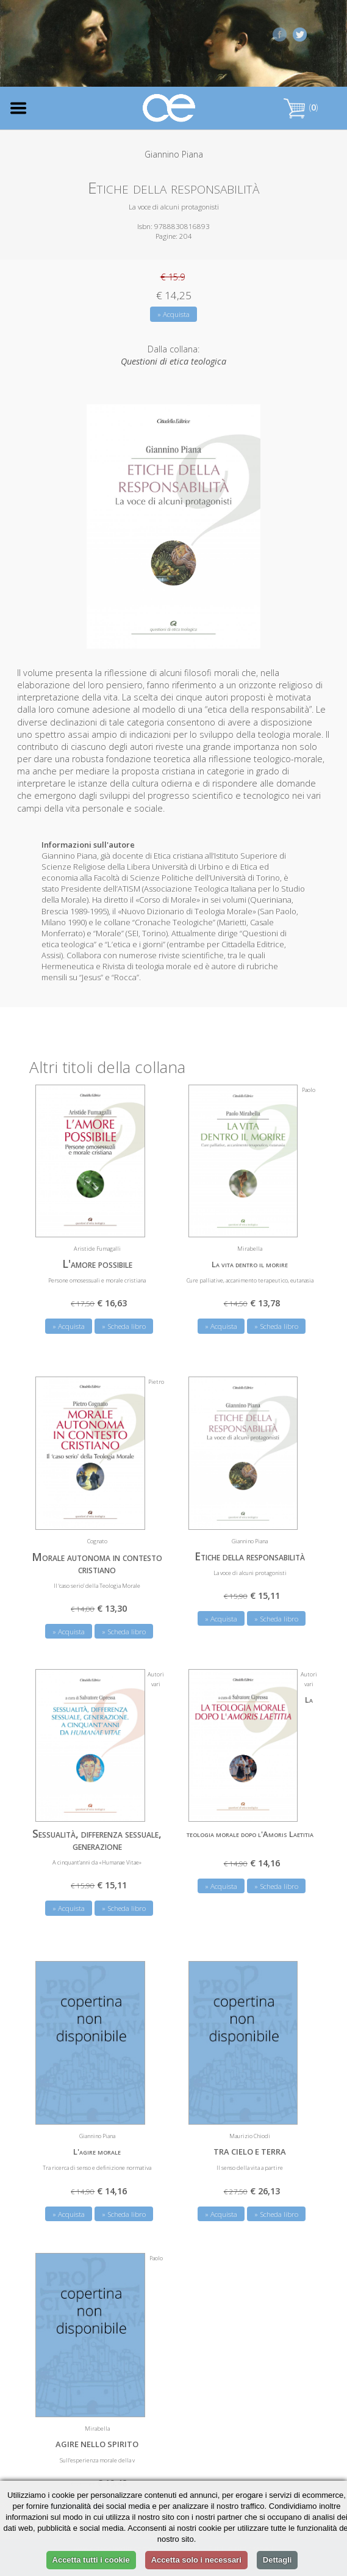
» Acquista (173, 314)
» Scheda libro (124, 1326)
